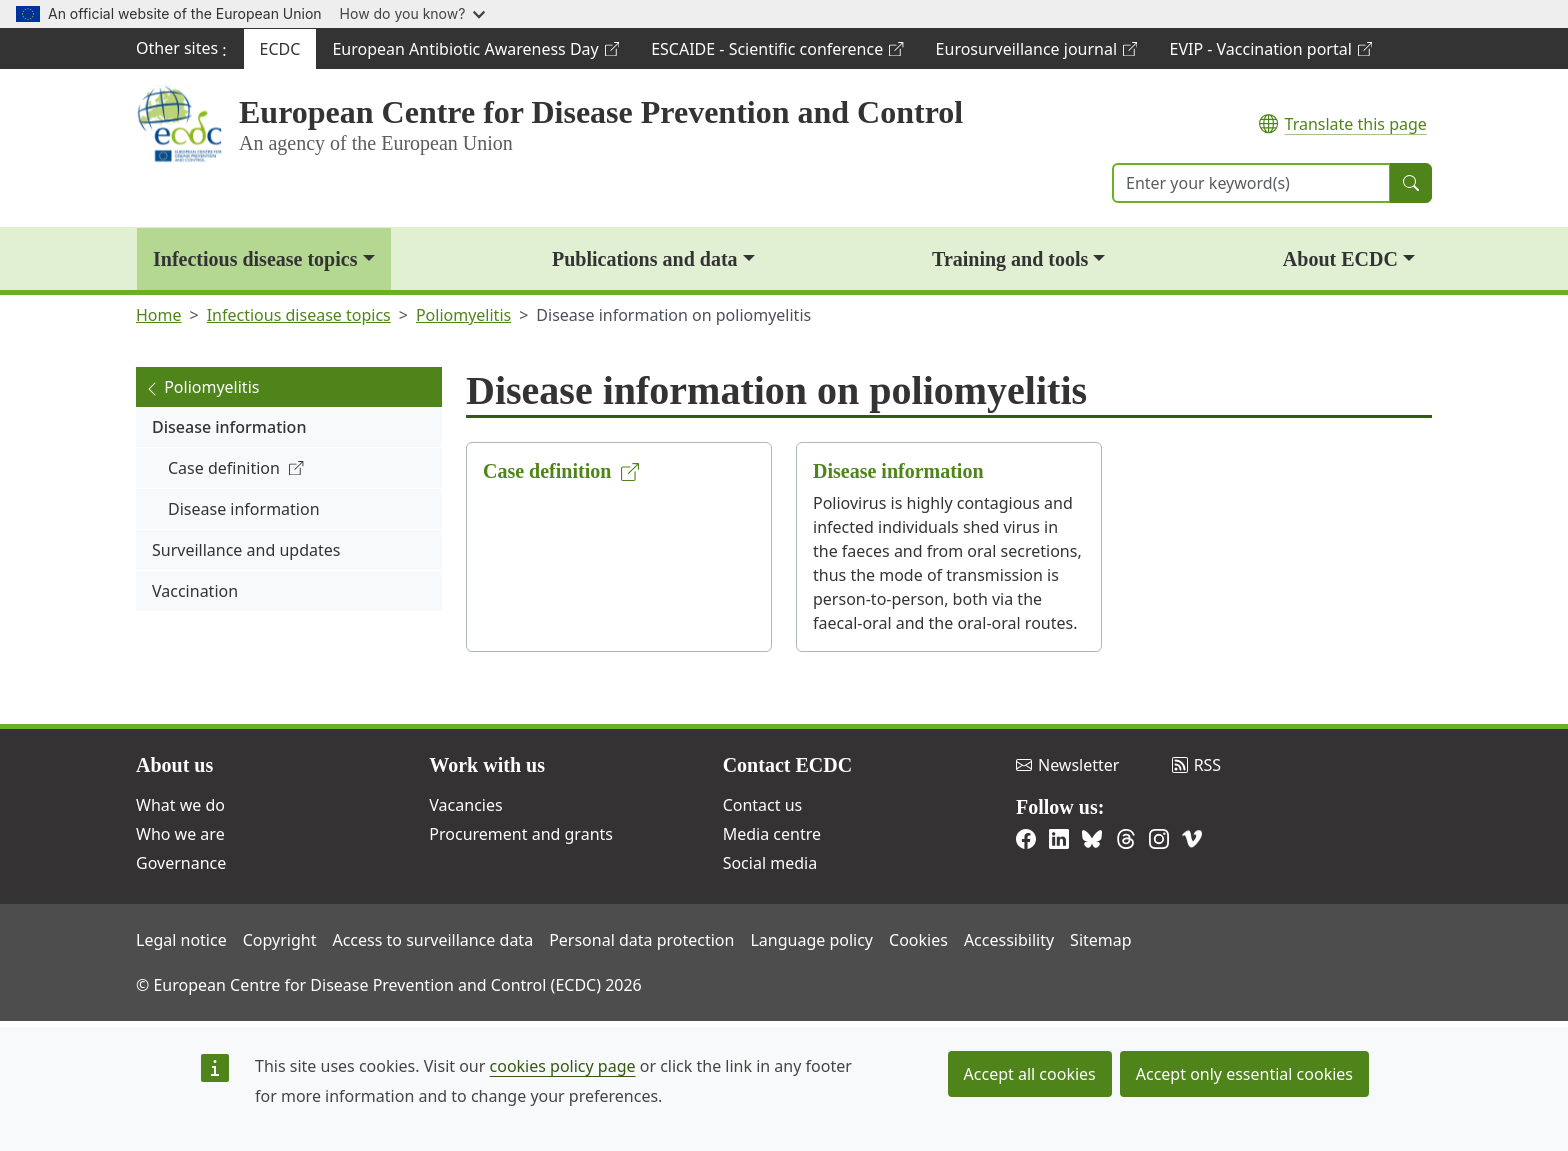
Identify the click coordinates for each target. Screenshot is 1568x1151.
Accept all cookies (1030, 1074)
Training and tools (1010, 259)
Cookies (918, 940)
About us (174, 765)
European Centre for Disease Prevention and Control (601, 112)
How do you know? (413, 13)
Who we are (180, 834)
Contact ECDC (787, 765)
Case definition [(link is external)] (236, 468)
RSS (1197, 765)
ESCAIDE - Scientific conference (776, 53)
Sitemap (1101, 940)
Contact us (763, 805)
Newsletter (1067, 765)
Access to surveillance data (432, 940)
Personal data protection (641, 940)
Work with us (487, 765)
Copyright (280, 940)
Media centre (772, 834)
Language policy (811, 940)
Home (159, 315)
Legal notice (181, 940)
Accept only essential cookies (1244, 1074)
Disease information (229, 427)
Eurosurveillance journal (1036, 53)
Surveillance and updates (246, 550)
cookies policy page (563, 1066)
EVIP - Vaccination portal (1270, 53)
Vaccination (195, 591)
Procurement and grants (521, 834)
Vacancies (465, 805)
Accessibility (1009, 940)
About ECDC (1340, 259)
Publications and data (645, 259)
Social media (770, 863)
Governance (181, 863)
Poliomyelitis (463, 315)
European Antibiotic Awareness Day (475, 53)
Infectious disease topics (255, 259)
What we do (180, 805)
